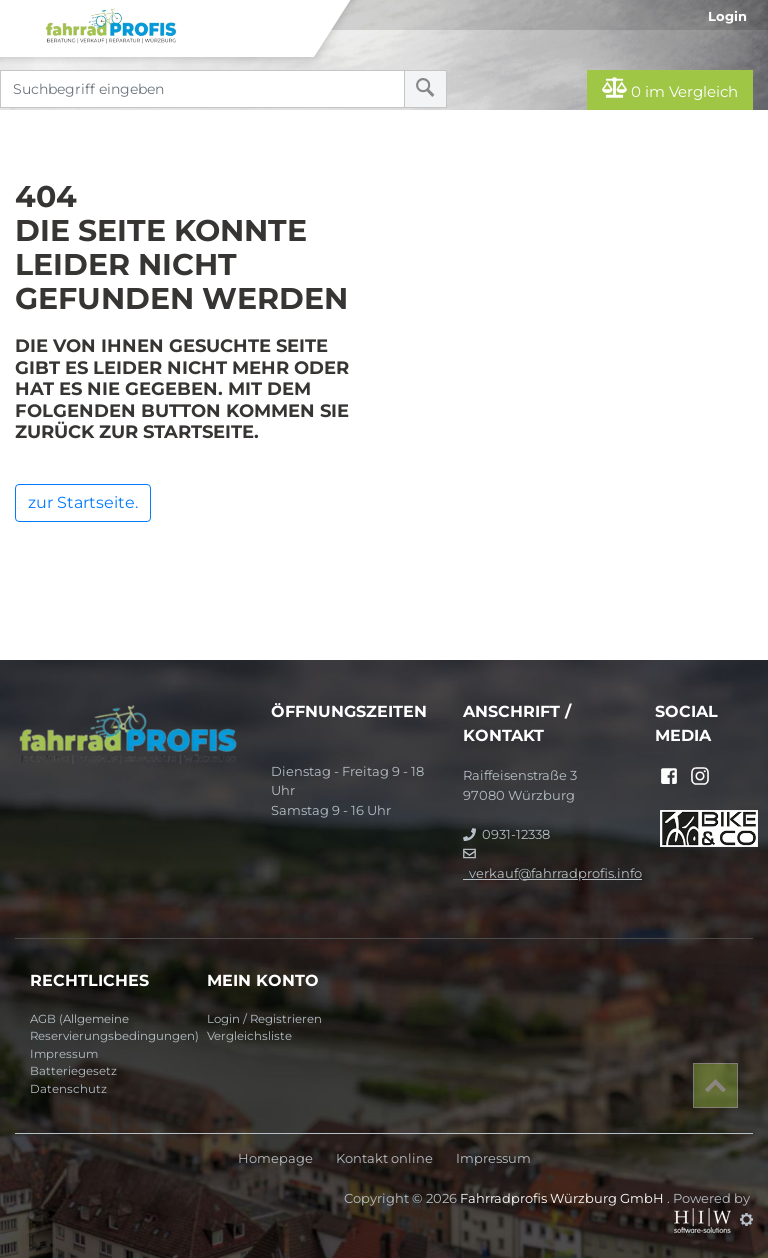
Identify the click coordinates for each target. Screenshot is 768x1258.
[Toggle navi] (22, 21)
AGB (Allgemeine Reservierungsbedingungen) (111, 1028)
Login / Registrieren (264, 1019)
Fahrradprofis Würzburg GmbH (563, 1198)
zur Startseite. (83, 502)
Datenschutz (68, 1089)
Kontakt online (384, 1158)
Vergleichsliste (249, 1036)
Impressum (64, 1054)
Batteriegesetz (73, 1071)
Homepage (275, 1158)
